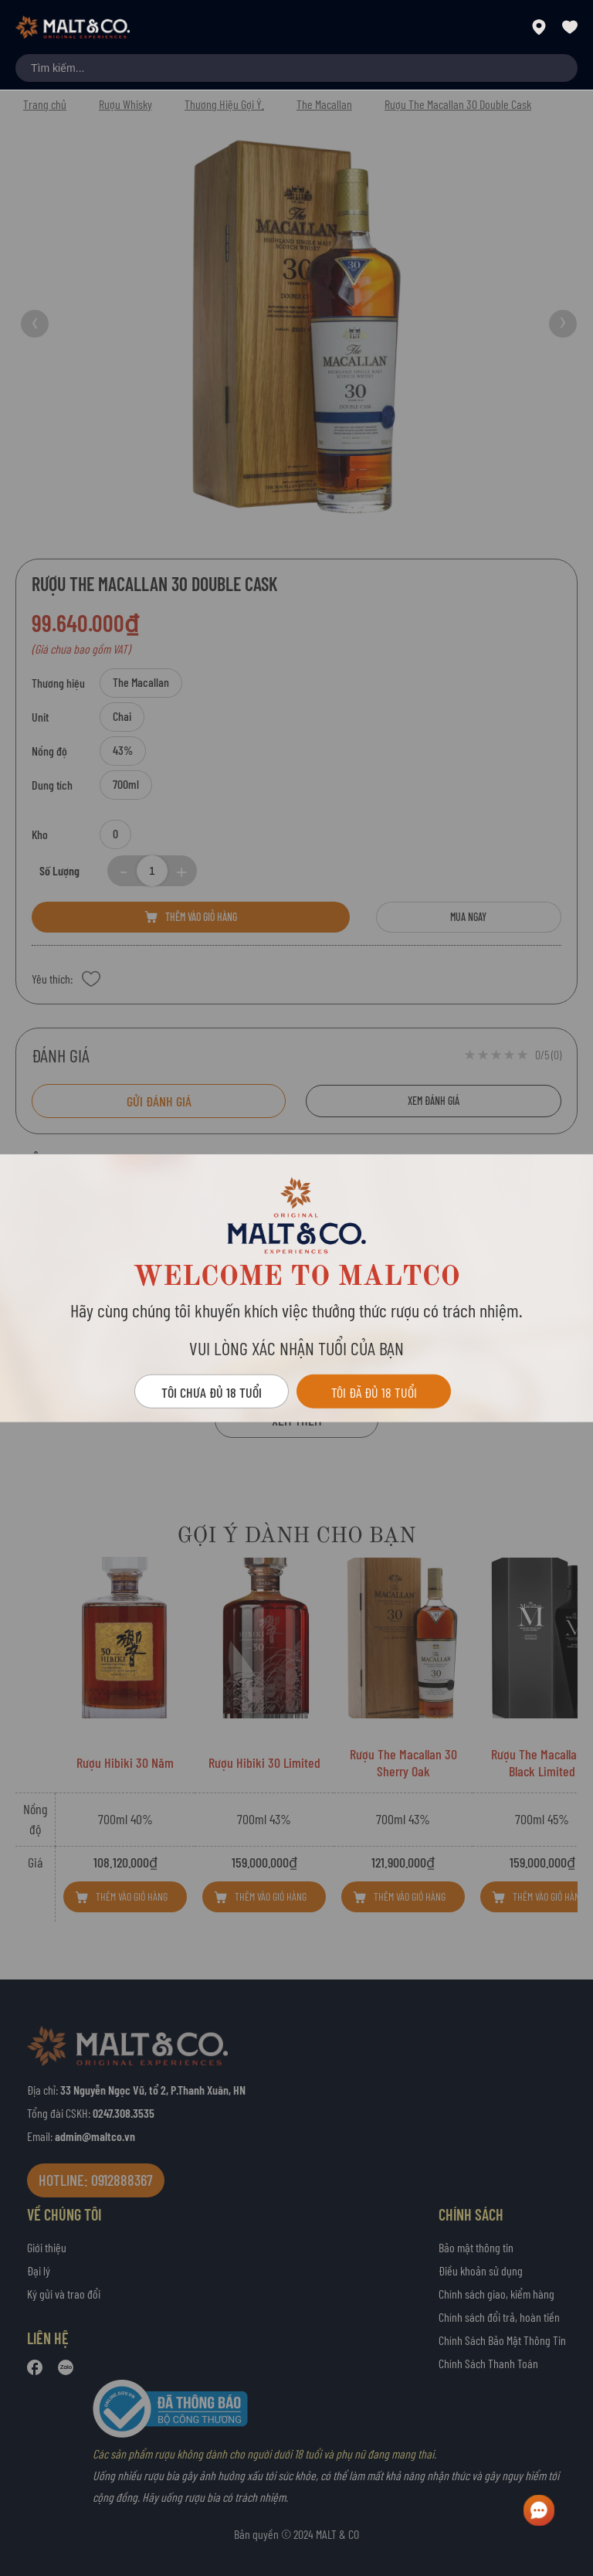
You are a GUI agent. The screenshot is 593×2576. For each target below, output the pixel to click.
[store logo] (72, 27)
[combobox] (296, 68)
